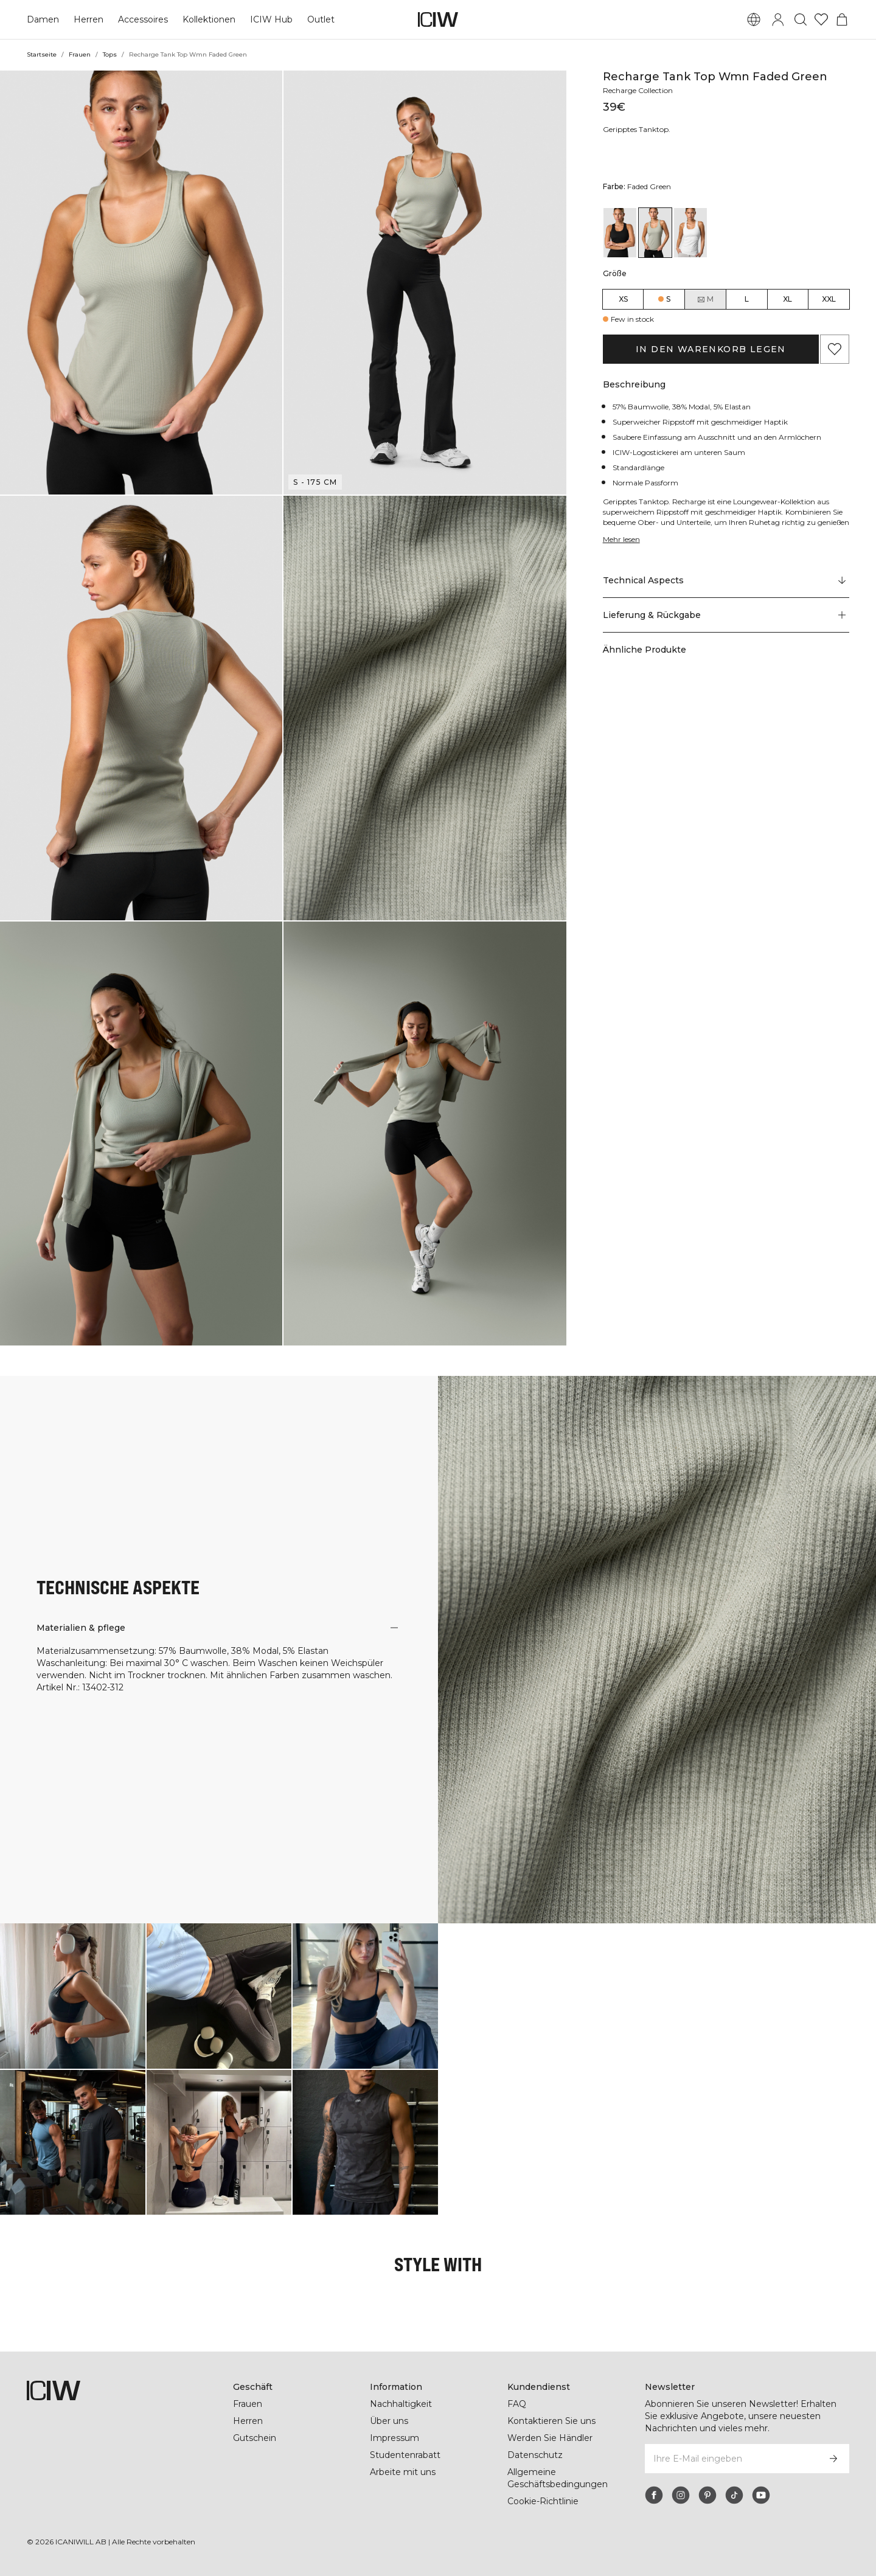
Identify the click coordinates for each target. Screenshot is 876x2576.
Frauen (79, 54)
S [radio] (668, 299)
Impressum (394, 2437)
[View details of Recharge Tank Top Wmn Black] (620, 232)
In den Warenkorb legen (710, 349)
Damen (42, 19)
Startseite (41, 54)
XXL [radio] (829, 299)
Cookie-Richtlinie (543, 2501)
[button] (141, 283)
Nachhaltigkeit (401, 2403)
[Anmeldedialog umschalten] (778, 19)
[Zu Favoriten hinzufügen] (834, 349)
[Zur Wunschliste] (821, 19)
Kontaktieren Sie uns (551, 2420)
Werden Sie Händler (549, 2437)
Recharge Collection (640, 90)
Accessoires (142, 19)
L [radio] (747, 299)
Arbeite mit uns (403, 2472)
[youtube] (761, 2495)
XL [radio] (787, 299)
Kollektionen (208, 19)
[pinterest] (707, 2495)
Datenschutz (534, 2454)
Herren (87, 19)
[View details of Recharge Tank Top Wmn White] (690, 232)
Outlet (318, 19)
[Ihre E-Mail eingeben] (731, 2458)
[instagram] (681, 2495)
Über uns (389, 2420)
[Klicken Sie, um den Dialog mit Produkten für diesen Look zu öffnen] (72, 1996)
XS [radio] (623, 299)
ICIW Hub (269, 19)
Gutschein (254, 2437)
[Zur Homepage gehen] (438, 19)
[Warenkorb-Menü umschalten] (842, 19)
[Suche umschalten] (800, 19)
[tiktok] (734, 2495)
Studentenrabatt (405, 2454)
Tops (109, 54)
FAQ (516, 2403)
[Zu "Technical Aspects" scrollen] (726, 581)
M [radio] (705, 299)
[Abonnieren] (833, 2458)
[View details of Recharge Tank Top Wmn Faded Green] (655, 232)
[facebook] (654, 2495)
